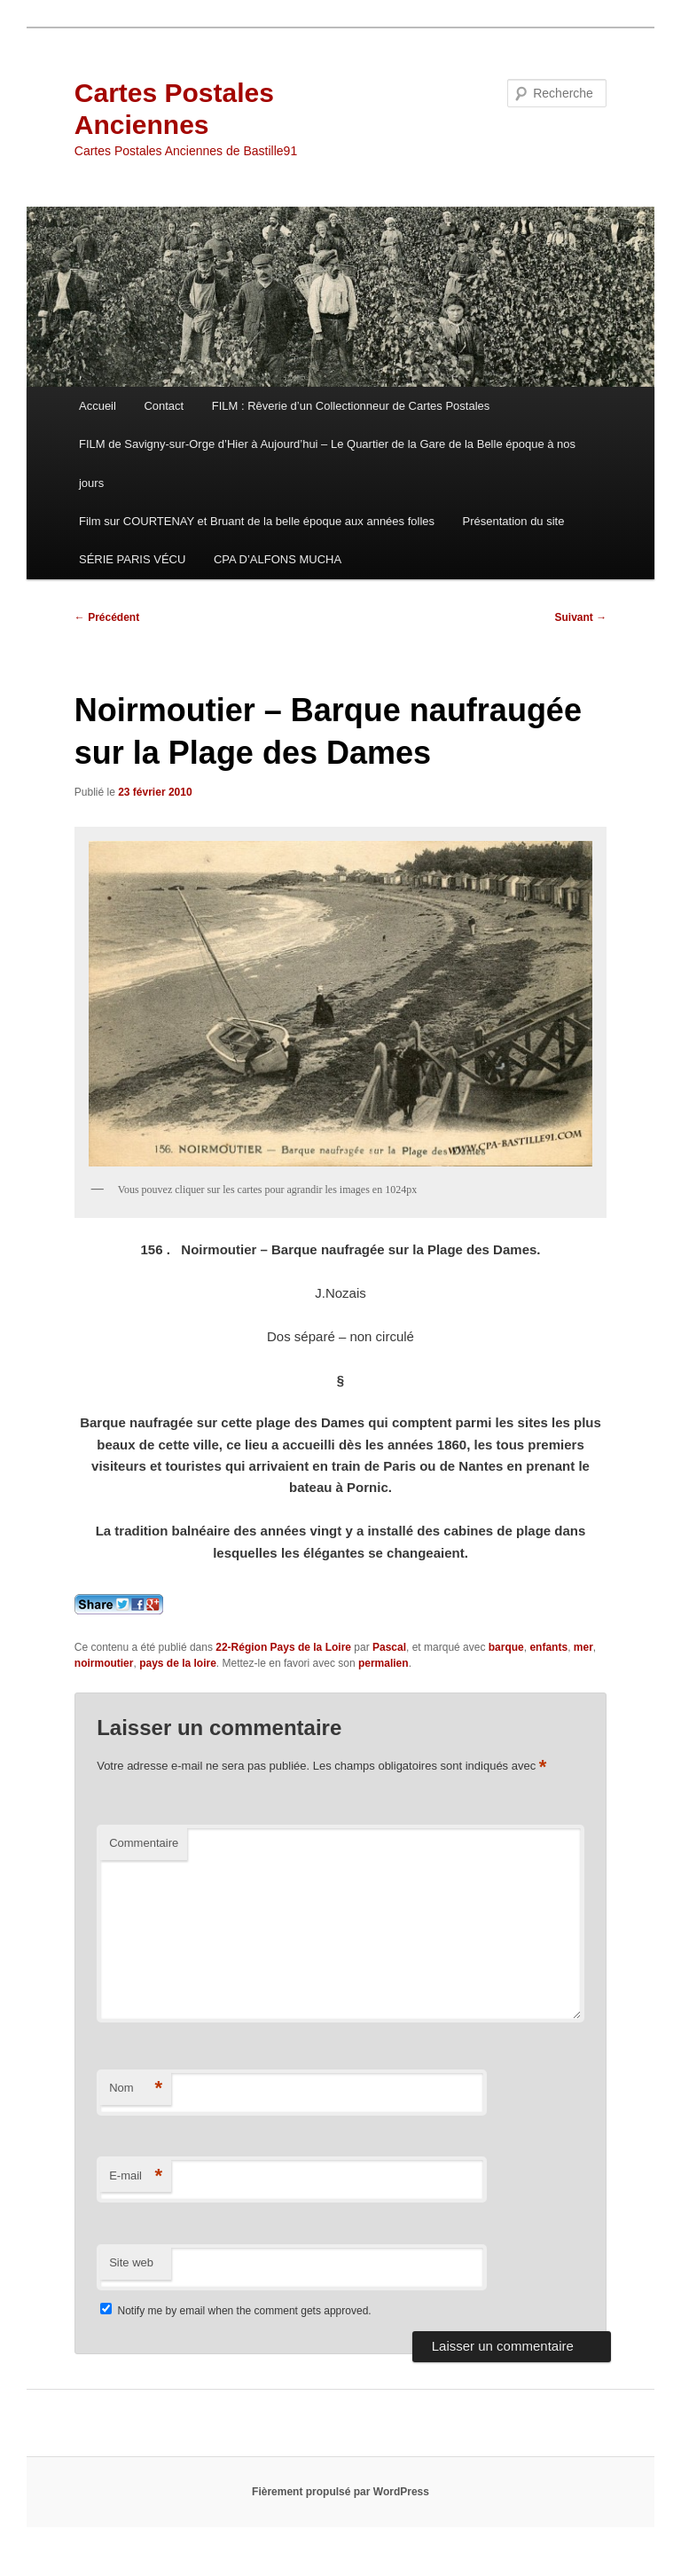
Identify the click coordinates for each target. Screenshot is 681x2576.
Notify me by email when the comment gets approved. (235, 2311)
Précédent (106, 617)
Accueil (97, 405)
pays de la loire (177, 1663)
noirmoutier (104, 1663)
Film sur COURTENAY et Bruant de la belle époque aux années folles (256, 521)
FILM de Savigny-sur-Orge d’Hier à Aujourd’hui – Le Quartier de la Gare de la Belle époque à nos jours (327, 463)
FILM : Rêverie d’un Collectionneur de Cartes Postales (351, 405)
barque (506, 1647)
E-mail (135, 2176)
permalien (383, 1663)
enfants (548, 1647)
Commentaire (143, 1843)
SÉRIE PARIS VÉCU (132, 559)
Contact (164, 405)
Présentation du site (514, 521)
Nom (135, 2088)
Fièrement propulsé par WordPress (340, 2492)
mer (583, 1647)
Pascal (389, 1647)
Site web (131, 2262)
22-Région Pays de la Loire (283, 1647)
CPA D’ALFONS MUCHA (277, 559)
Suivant (581, 617)
